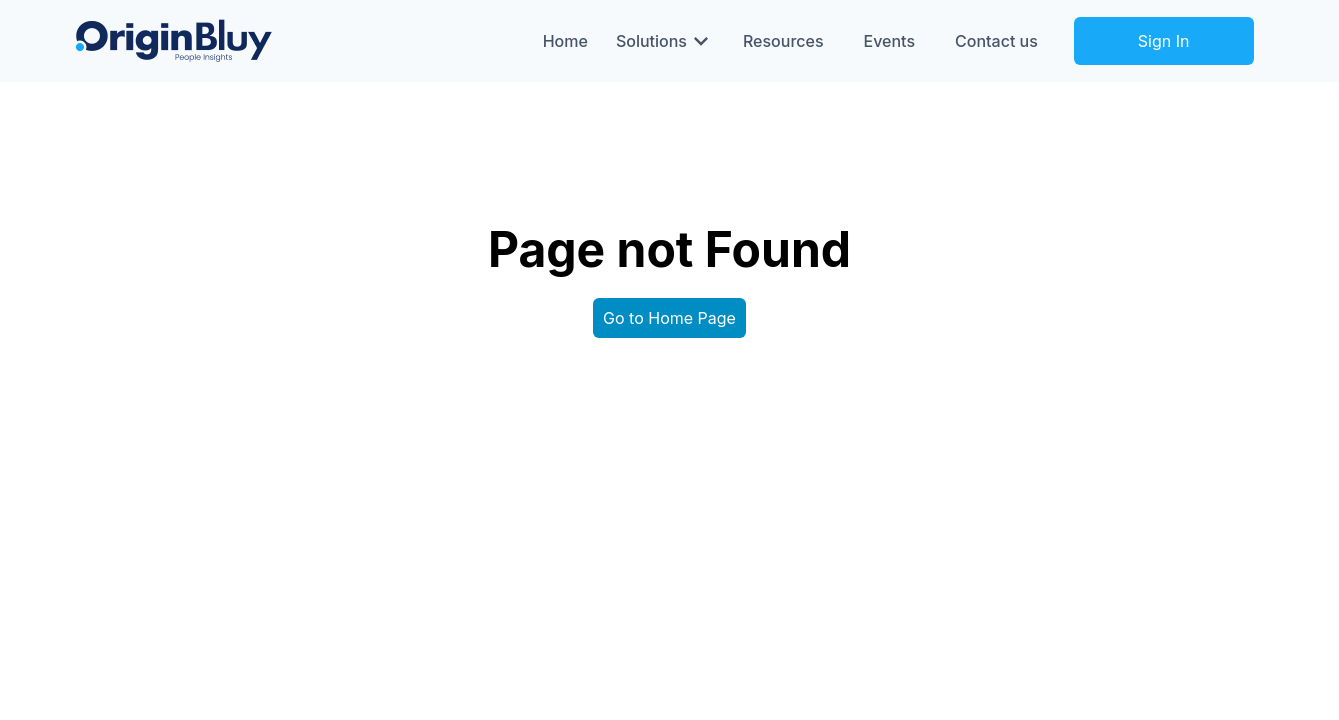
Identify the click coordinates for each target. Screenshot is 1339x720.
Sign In (1164, 41)
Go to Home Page (669, 318)
